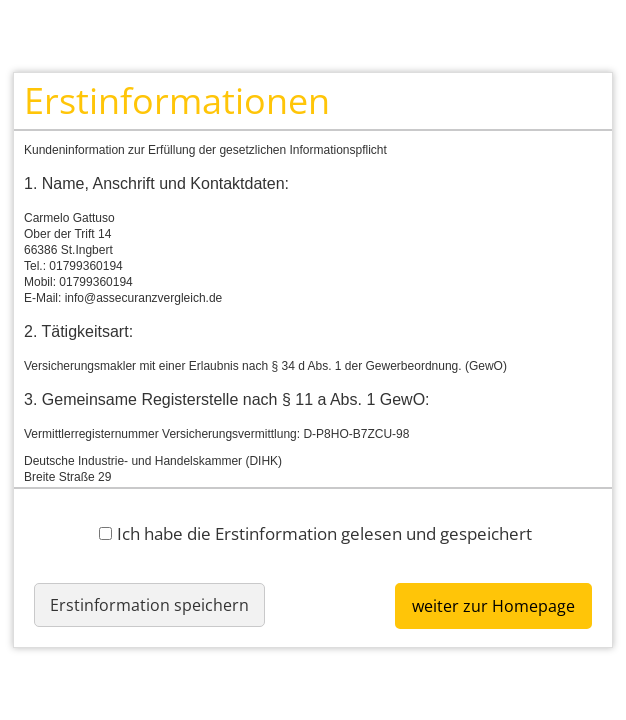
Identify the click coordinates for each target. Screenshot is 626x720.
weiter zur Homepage (493, 606)
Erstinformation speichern (149, 605)
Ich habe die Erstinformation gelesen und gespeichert (315, 533)
